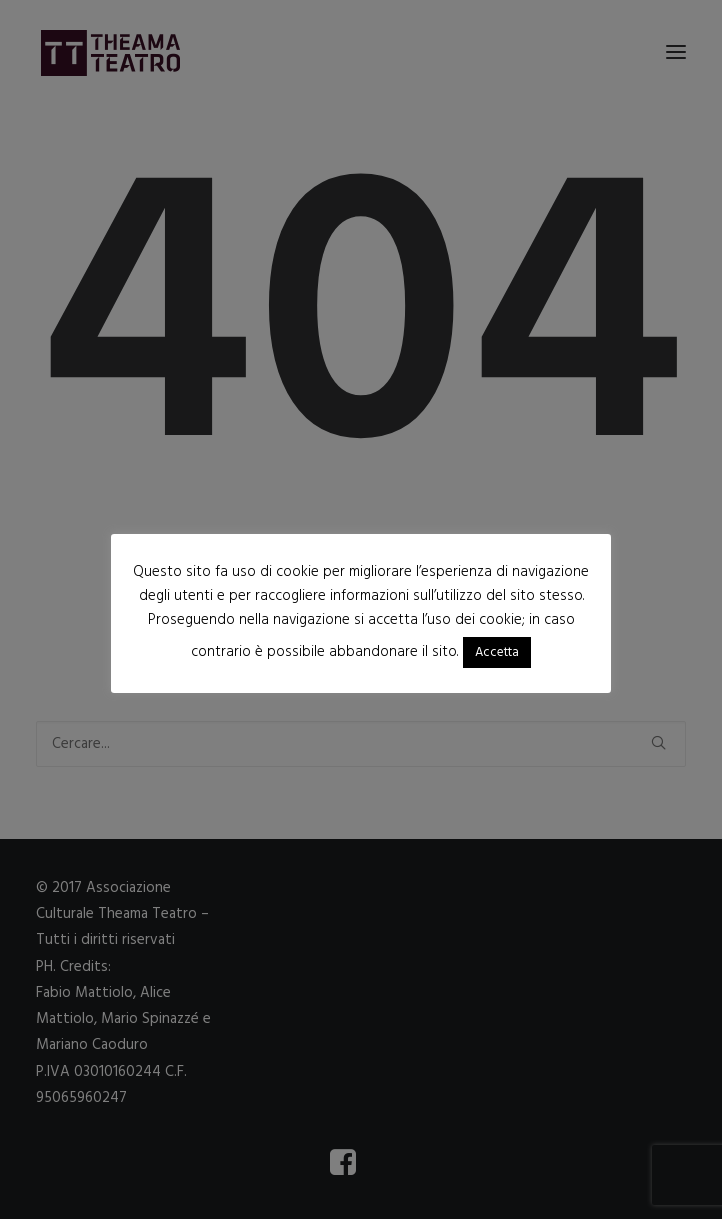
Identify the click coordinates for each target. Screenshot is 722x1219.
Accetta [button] (497, 652)
